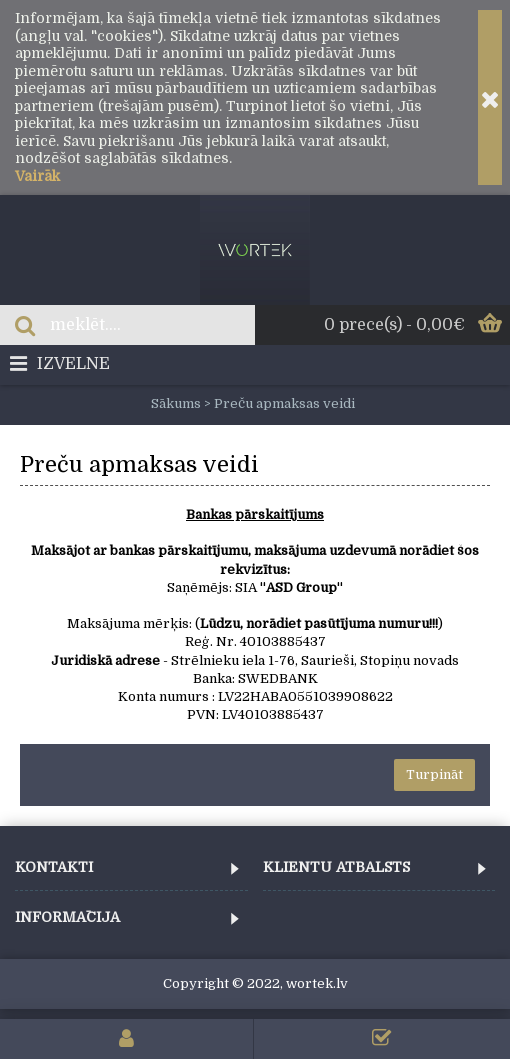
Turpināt (434, 774)
